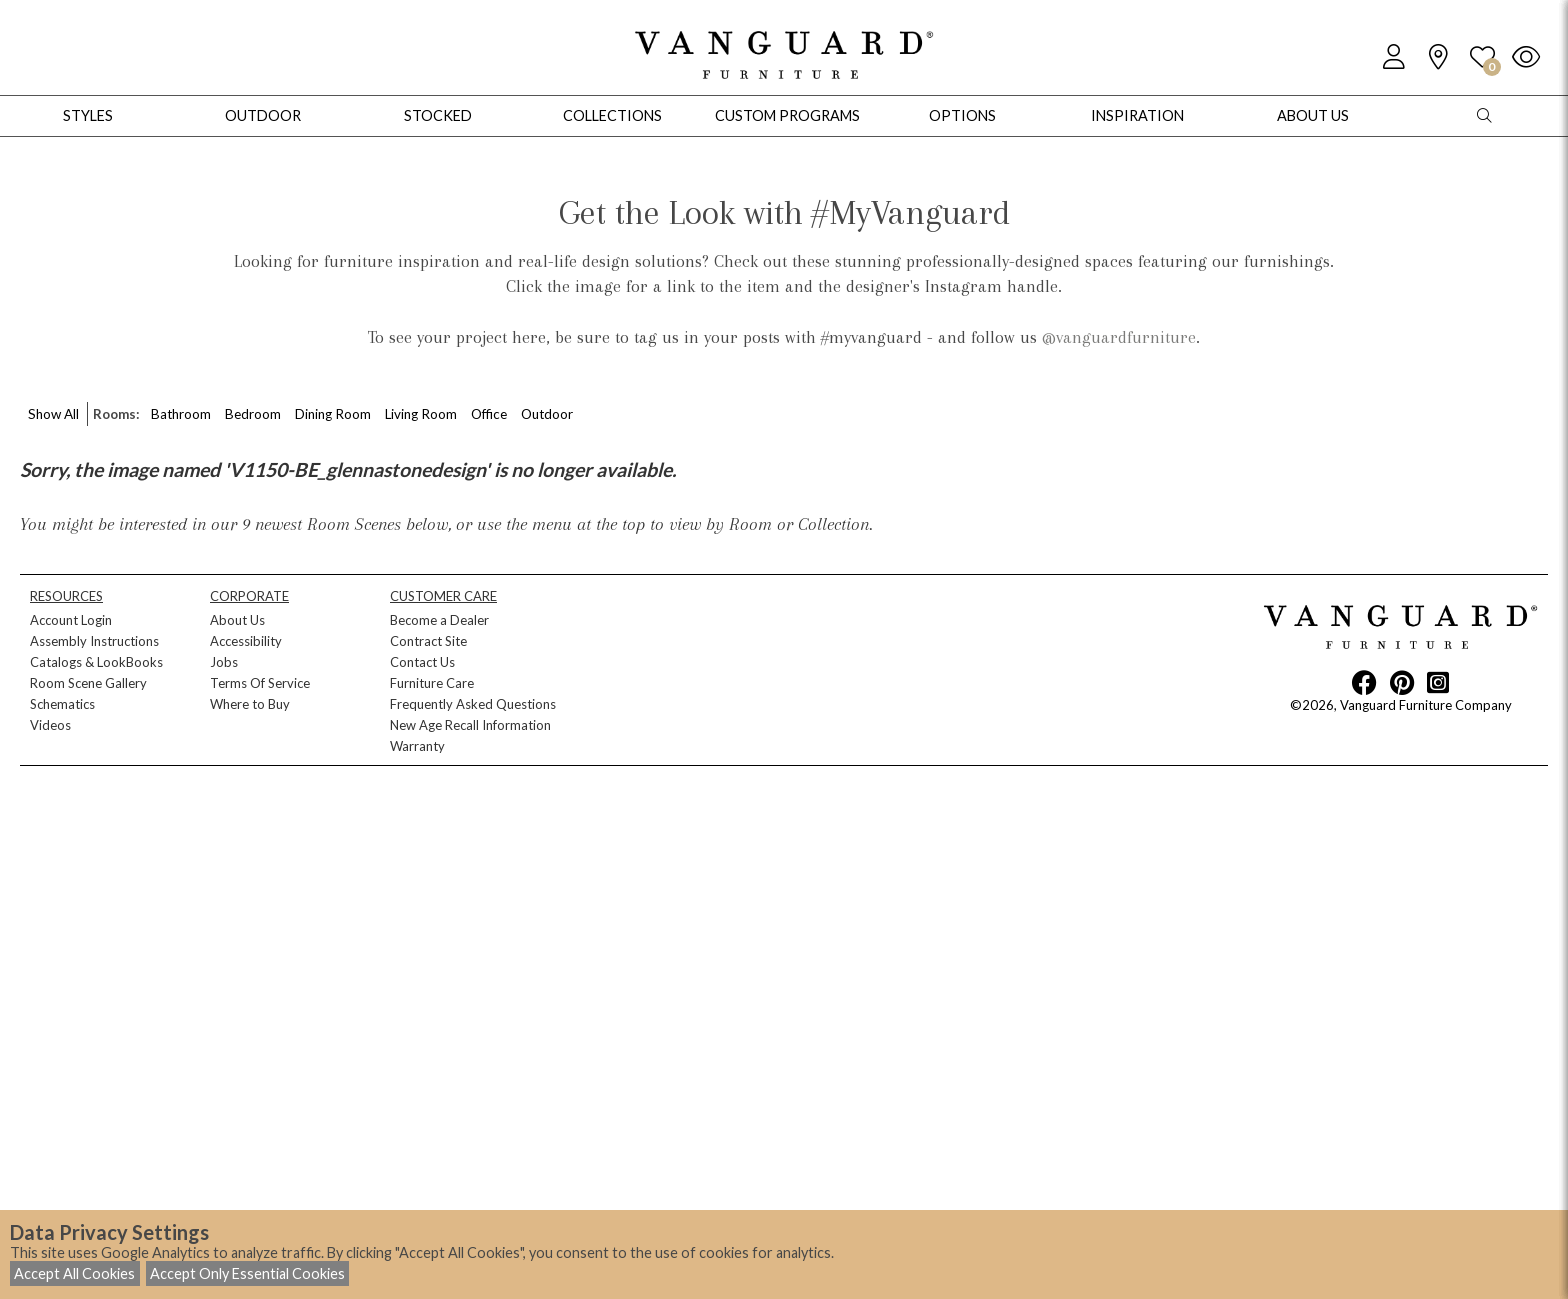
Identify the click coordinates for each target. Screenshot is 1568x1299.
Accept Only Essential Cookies (247, 1273)
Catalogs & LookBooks (96, 662)
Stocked (438, 115)
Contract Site (428, 641)
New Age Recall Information (470, 725)
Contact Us (422, 662)
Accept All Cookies (74, 1273)
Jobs (224, 662)
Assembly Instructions (94, 641)
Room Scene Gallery (88, 683)
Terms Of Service (260, 683)
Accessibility (246, 641)
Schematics (62, 704)
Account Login (71, 620)
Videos (50, 725)
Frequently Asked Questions (473, 704)
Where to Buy (250, 704)
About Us (237, 620)
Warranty (417, 746)
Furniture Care (432, 683)
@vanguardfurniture (1119, 337)
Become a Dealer (439, 620)
